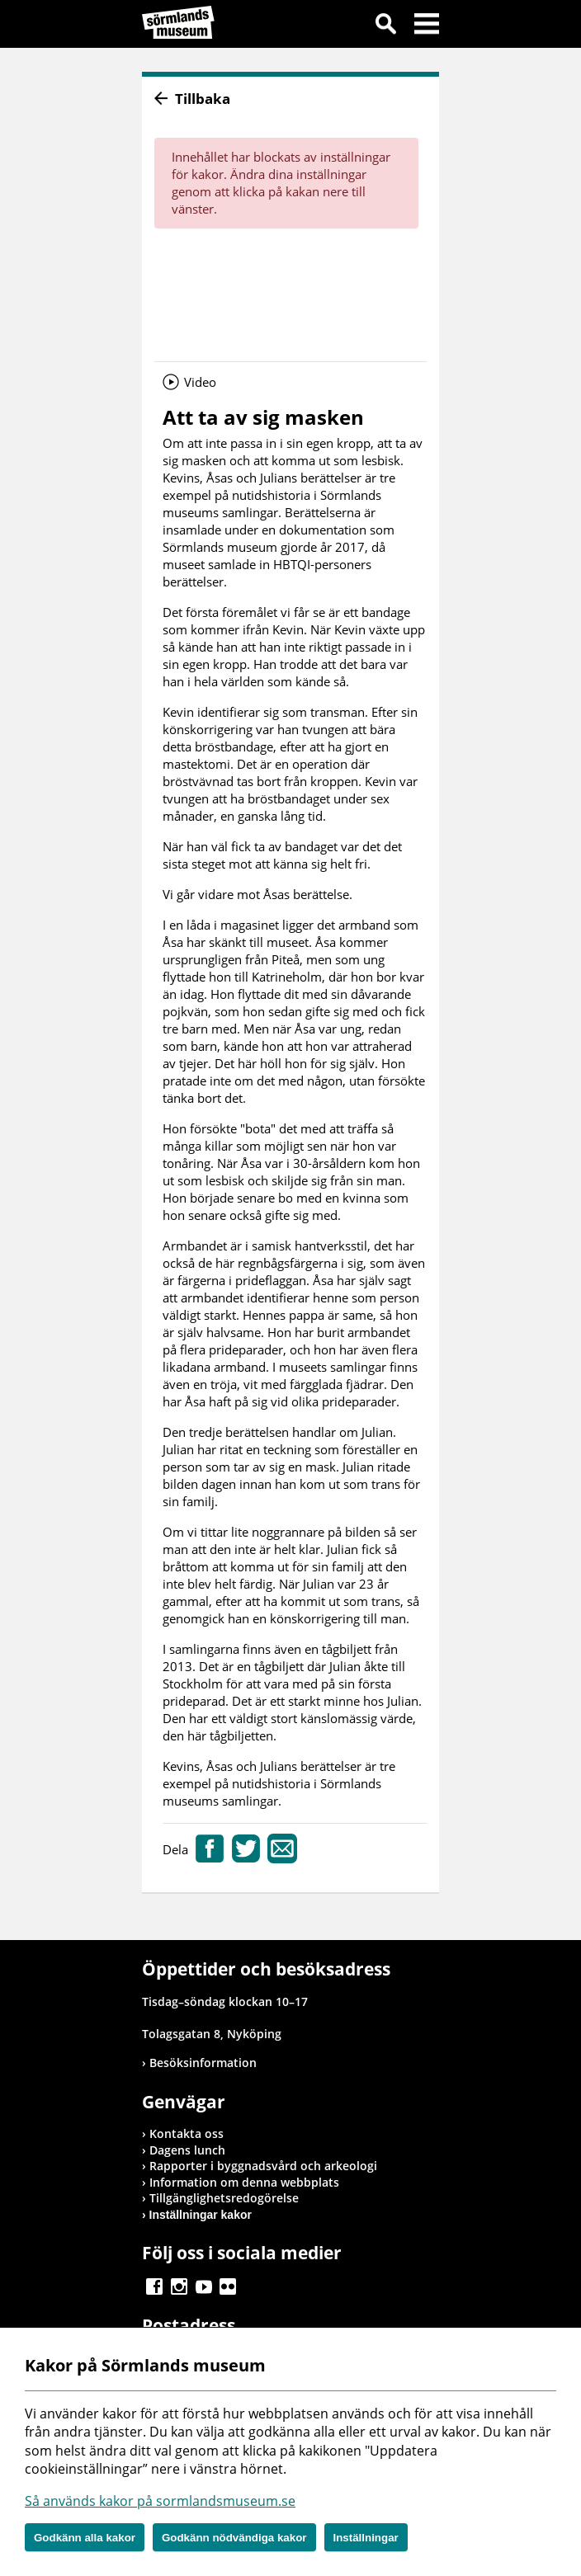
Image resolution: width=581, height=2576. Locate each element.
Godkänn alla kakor (84, 2537)
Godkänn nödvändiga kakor (234, 2537)
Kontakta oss (186, 2133)
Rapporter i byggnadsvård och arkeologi (263, 2165)
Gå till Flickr (228, 2286)
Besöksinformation (203, 2062)
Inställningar (366, 2537)
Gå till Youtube (204, 2286)
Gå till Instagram (179, 2286)
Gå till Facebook (154, 2286)
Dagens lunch (187, 2150)
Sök (385, 26)
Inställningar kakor (200, 2214)
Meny (426, 26)
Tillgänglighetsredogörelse (224, 2198)
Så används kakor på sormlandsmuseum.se (160, 2501)
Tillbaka (202, 98)
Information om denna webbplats (244, 2182)
